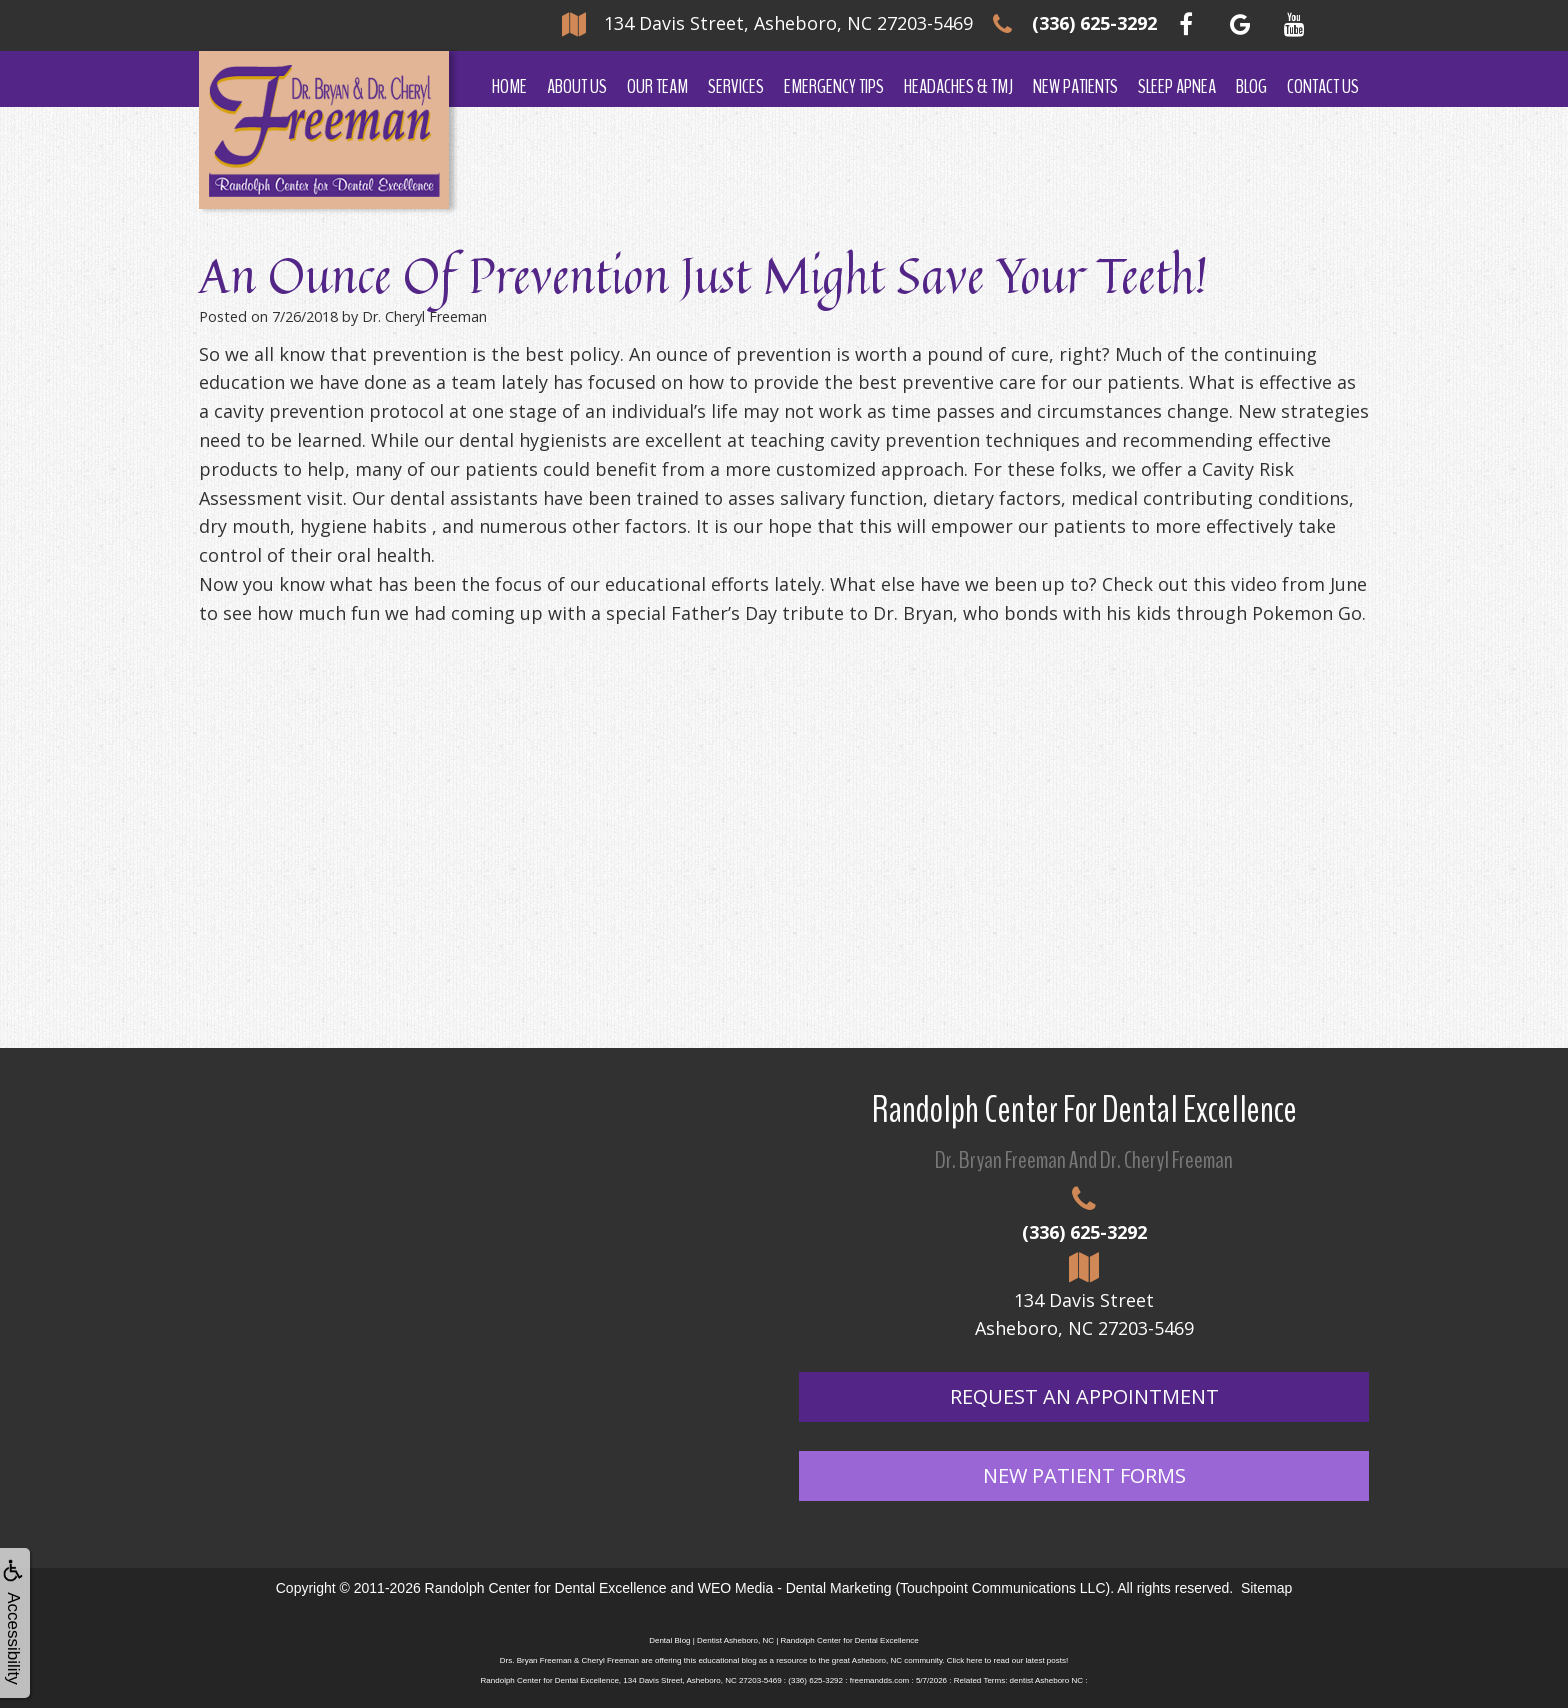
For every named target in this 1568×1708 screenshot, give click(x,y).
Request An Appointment (1084, 1396)
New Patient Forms (1084, 1475)
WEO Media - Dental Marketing (795, 1588)
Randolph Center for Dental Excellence (546, 1588)
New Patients (1075, 86)
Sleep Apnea (1177, 86)
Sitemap (1266, 1588)
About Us (577, 86)
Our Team (657, 86)
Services (736, 86)
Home (509, 86)
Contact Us (1323, 86)
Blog (1251, 86)
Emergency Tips (834, 86)
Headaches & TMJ (958, 86)
